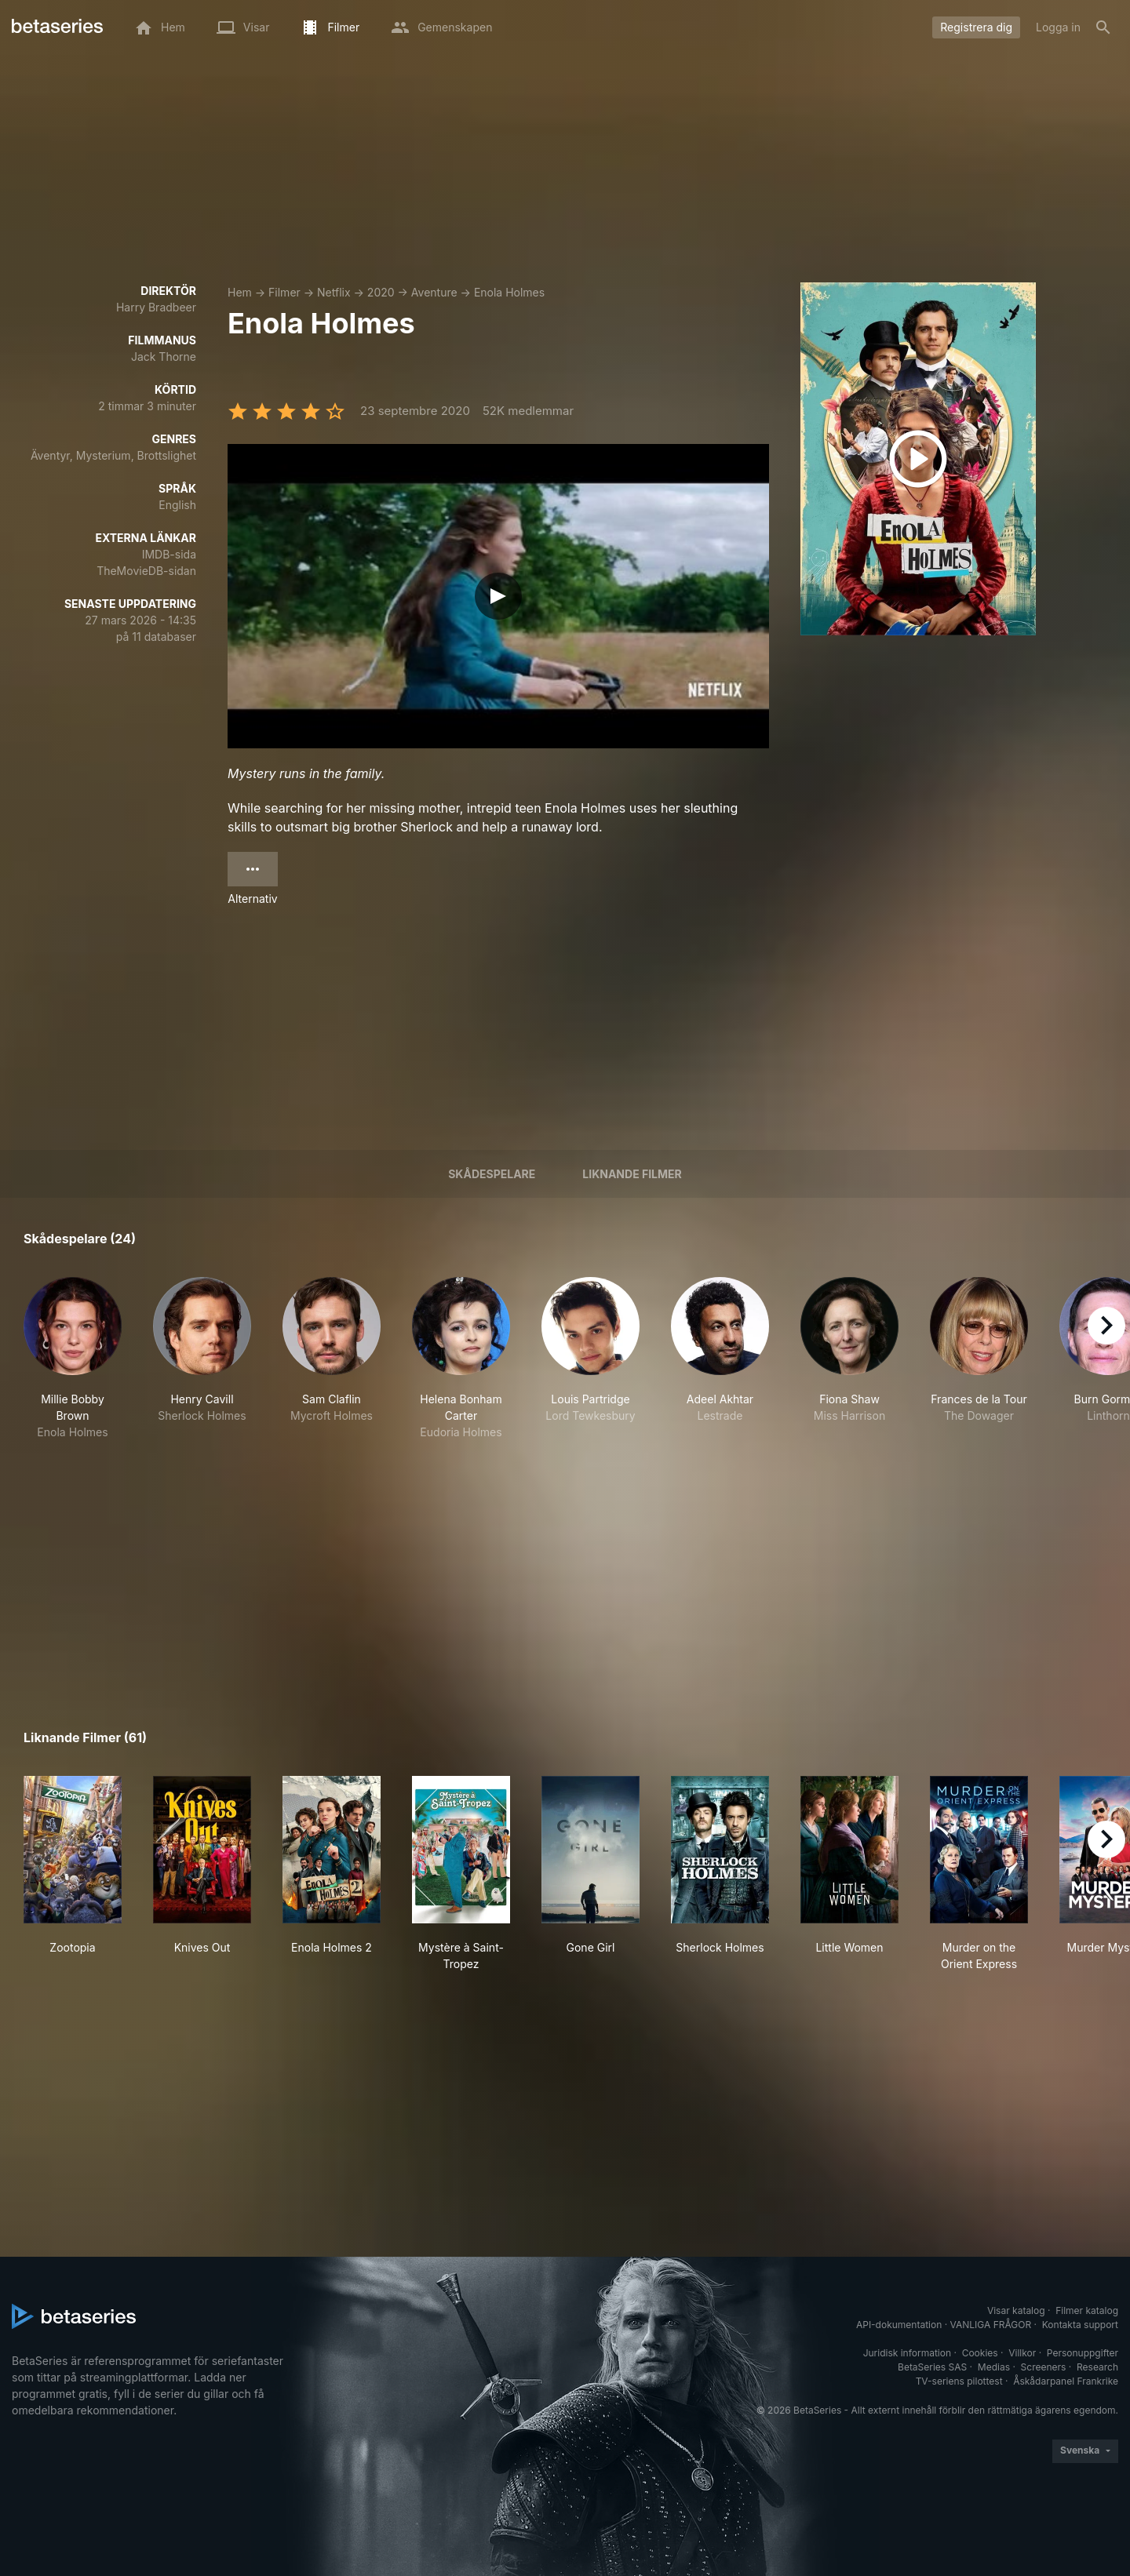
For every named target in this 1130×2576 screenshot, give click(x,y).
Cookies (980, 2353)
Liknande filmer (631, 1174)
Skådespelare (491, 1174)
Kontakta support (1080, 2324)
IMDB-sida (169, 554)
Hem (240, 292)
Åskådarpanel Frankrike (1065, 2381)
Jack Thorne (163, 356)
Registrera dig (976, 27)
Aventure (434, 292)
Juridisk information (907, 2353)
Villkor (1022, 2353)
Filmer (284, 292)
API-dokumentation (899, 2324)
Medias (994, 2367)
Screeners (1043, 2367)
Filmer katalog (1086, 2310)
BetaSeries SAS (932, 2367)
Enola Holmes (509, 292)
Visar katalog (1016, 2310)
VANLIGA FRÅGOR (991, 2324)
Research (1097, 2367)
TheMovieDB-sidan (146, 570)
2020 (381, 292)
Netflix (334, 292)
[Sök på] (1103, 27)
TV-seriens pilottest (959, 2381)
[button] (73, 1358)
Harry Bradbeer (156, 307)
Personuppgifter (1082, 2353)
